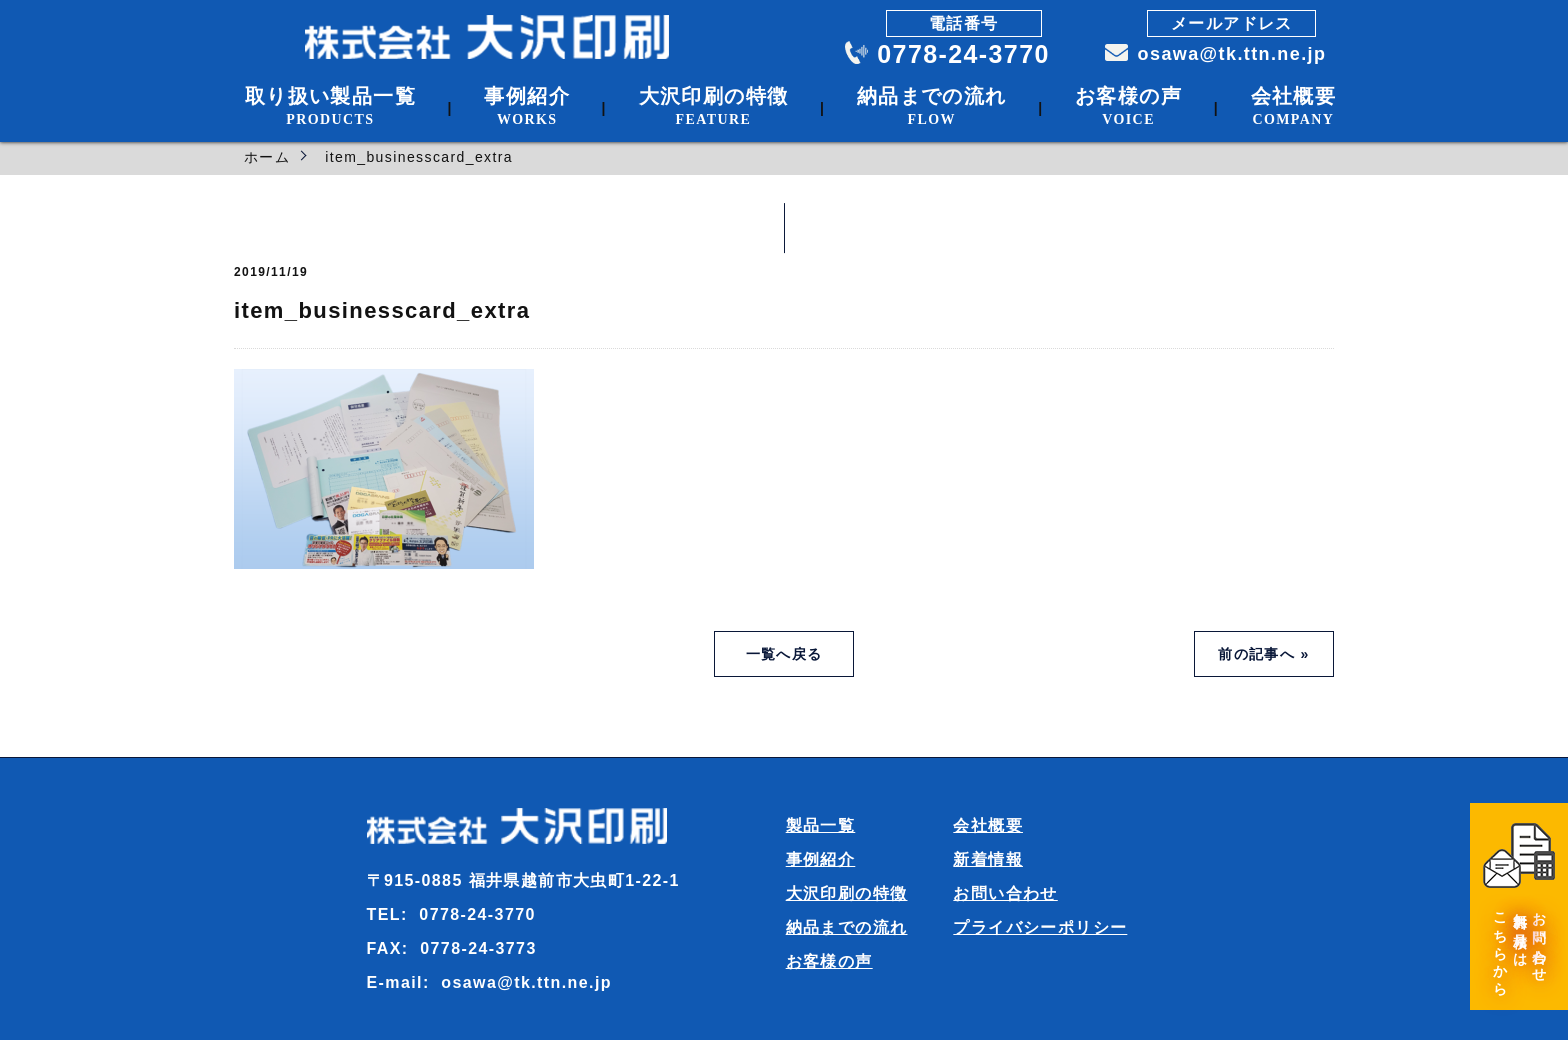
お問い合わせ (1005, 893)
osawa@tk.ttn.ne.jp (1229, 54)
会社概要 (988, 825)
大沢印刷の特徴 (847, 893)
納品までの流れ (847, 927)
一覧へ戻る (784, 654)
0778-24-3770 (963, 54)
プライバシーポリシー (1040, 927)
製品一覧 (821, 825)
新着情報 (988, 859)
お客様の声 (829, 961)
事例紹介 (821, 859)
